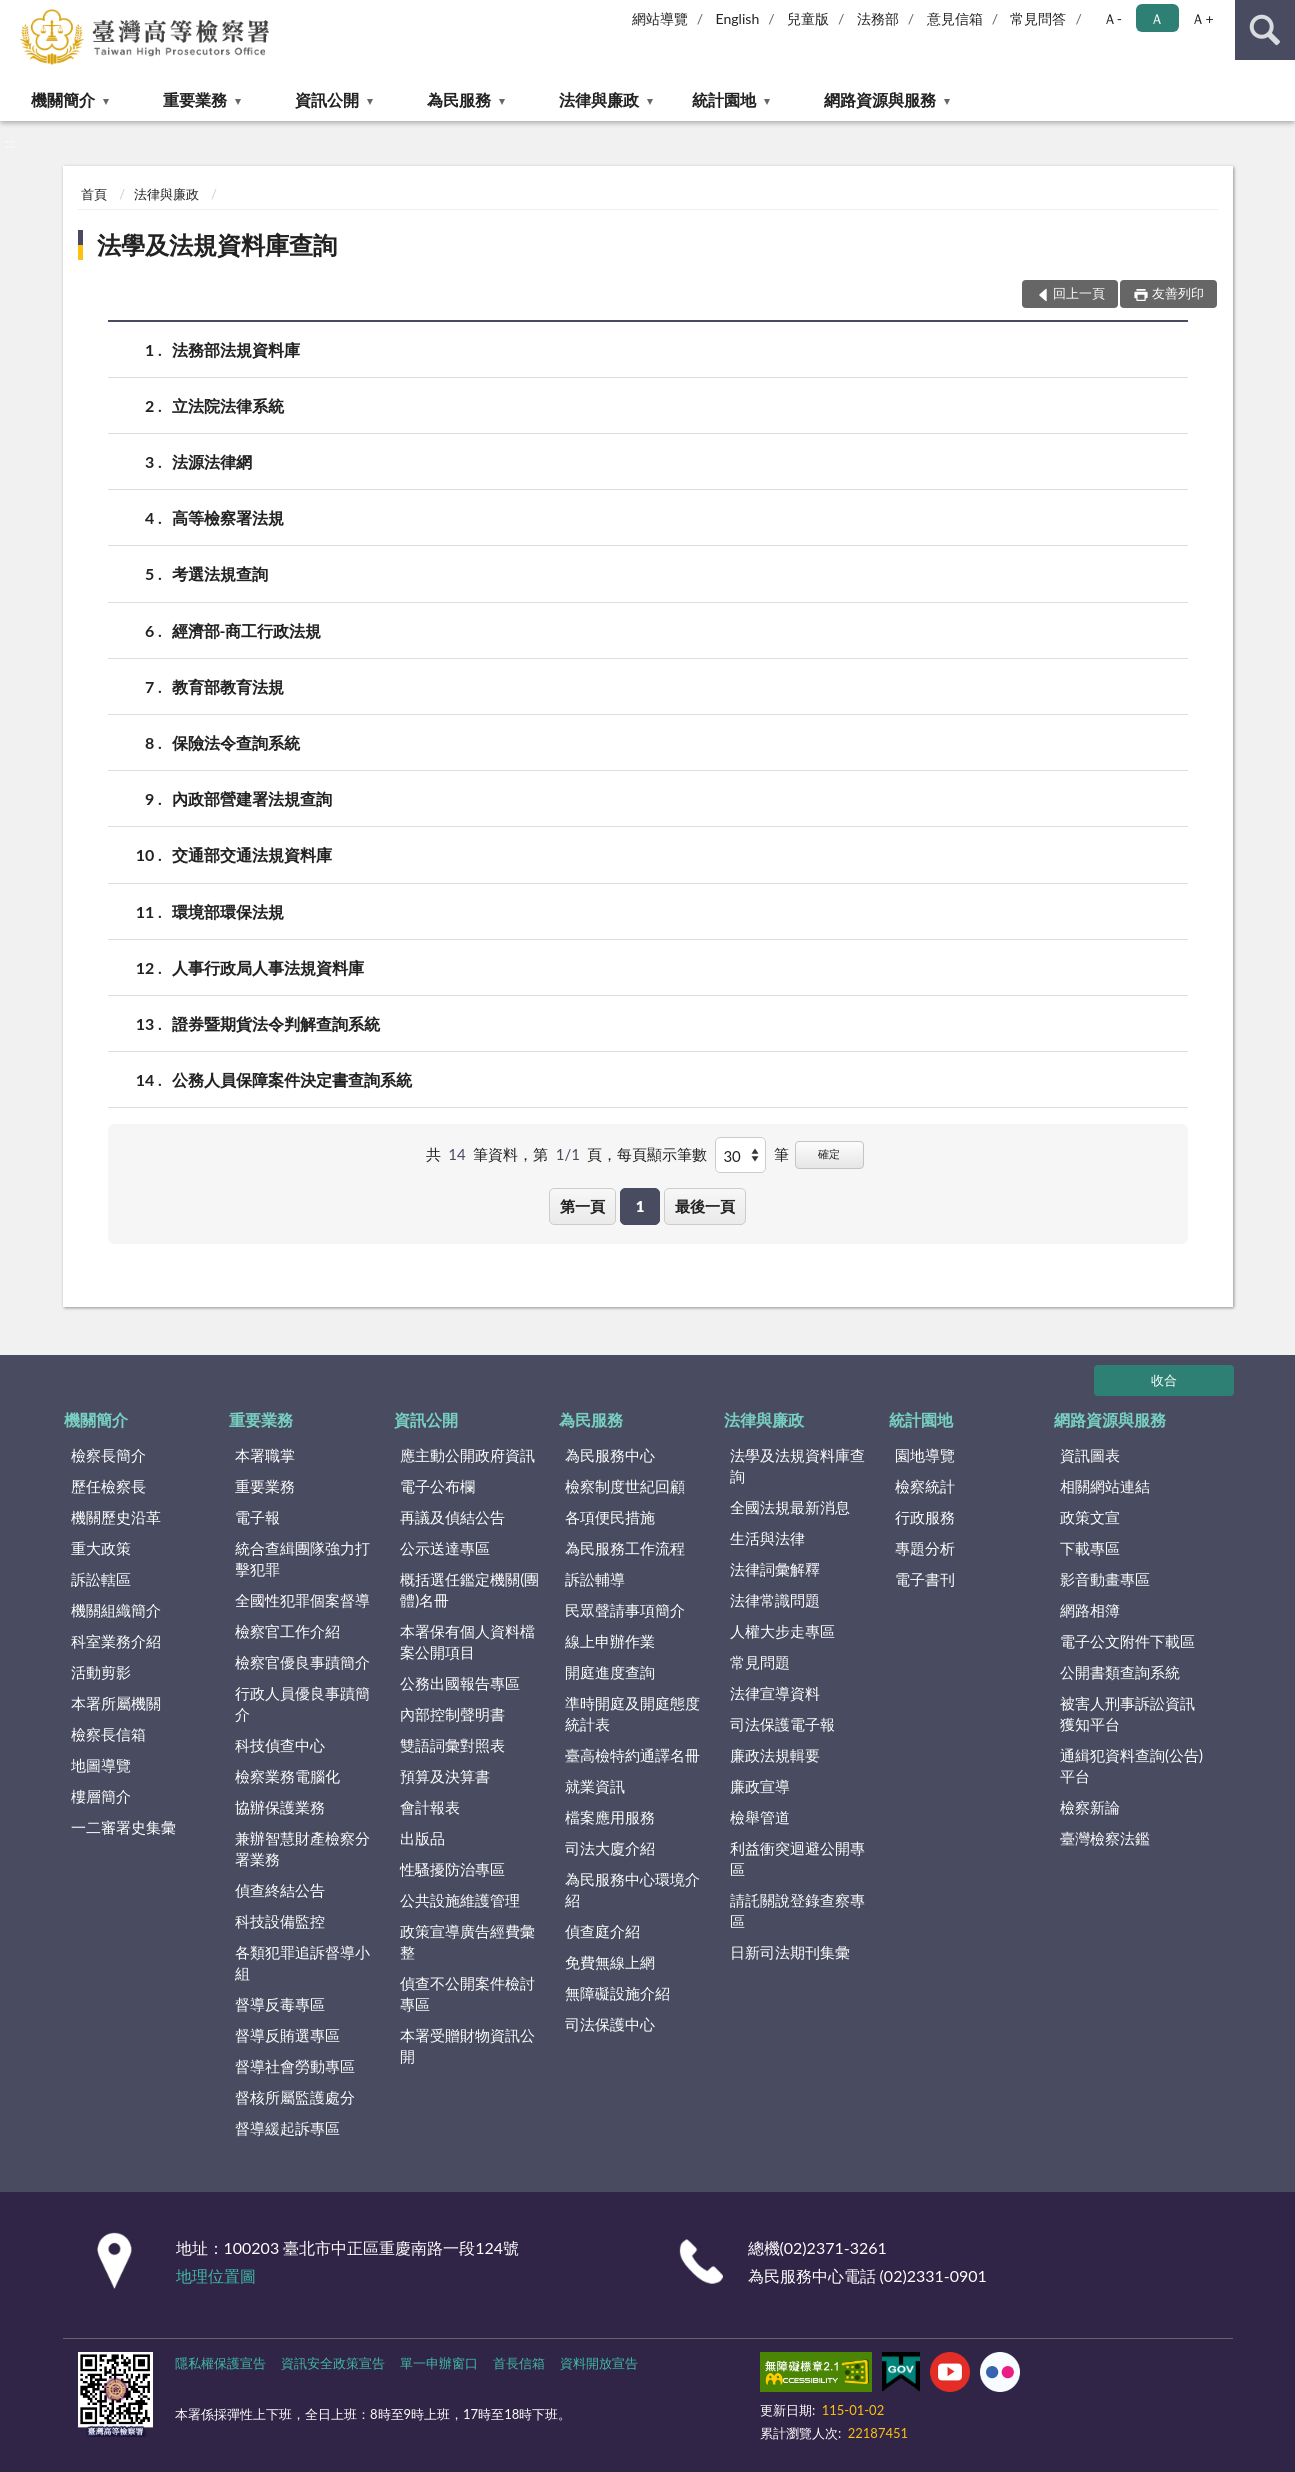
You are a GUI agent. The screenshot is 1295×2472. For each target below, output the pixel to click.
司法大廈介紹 (610, 1848)
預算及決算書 (445, 1776)
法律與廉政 (599, 99)
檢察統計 (925, 1486)
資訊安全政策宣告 (333, 2363)
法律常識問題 (775, 1600)
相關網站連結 (1105, 1486)
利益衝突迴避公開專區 (797, 1858)
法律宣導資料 (775, 1693)
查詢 (1265, 30)
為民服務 (459, 99)
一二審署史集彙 (123, 1827)
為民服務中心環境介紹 (632, 1889)
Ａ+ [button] (1202, 18)
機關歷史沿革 (116, 1517)
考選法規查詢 (220, 573)
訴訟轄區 (101, 1579)
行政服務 (925, 1517)
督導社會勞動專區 (295, 2066)
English (738, 18)
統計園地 (724, 99)
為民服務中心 (610, 1455)
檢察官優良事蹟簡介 (302, 1662)
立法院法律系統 (228, 405)
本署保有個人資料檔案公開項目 (467, 1641)
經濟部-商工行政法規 (247, 630)
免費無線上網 (610, 1962)
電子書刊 (925, 1579)
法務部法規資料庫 (236, 349)
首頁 (94, 194)
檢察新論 (1090, 1807)
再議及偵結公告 (452, 1517)
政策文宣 (1090, 1517)
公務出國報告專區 (460, 1683)
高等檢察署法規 (228, 517)
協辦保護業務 (280, 1807)
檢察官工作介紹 (287, 1631)
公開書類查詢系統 (1120, 1672)
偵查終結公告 (280, 1890)
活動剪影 (101, 1672)
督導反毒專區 (280, 2004)
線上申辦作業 (610, 1641)
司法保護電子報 (782, 1724)
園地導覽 (925, 1455)
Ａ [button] (1157, 18)
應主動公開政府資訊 (467, 1455)
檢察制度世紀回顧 (625, 1486)
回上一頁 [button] (1079, 293)
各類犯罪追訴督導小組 (302, 1962)
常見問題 (760, 1662)
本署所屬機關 (116, 1703)
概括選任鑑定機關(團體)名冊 (469, 1589)
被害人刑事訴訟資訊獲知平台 (1127, 1713)
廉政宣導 (760, 1786)
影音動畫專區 (1105, 1579)
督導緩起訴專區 (287, 2128)
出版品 (422, 1838)
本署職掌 (265, 1455)
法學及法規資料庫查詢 (217, 244)
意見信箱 (955, 18)
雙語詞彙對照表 (452, 1745)
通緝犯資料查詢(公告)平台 (1131, 1765)
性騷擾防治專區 (452, 1869)
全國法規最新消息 (790, 1507)
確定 (829, 1153)
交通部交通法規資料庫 (252, 854)
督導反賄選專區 (287, 2035)
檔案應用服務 (610, 1817)
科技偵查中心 (280, 1745)
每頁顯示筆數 (662, 1154)
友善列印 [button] (1178, 293)
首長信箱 (519, 2363)
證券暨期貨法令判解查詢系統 (276, 1023)
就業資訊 (595, 1786)
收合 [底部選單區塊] (1164, 1380)
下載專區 (1090, 1548)
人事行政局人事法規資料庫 (268, 967)
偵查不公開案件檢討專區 (467, 1993)
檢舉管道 (760, 1817)
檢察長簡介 (108, 1455)
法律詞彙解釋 (775, 1569)
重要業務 (195, 99)
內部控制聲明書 (452, 1714)
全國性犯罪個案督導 (302, 1600)
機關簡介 (63, 99)
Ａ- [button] (1112, 18)
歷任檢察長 (108, 1486)
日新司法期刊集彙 (790, 1952)
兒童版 (808, 18)
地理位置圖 (216, 2275)
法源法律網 (212, 461)
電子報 (257, 1517)
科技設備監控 (280, 1921)
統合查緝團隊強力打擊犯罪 (302, 1558)
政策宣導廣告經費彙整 (467, 1941)
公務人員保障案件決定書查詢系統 (292, 1079)
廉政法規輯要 (775, 1755)
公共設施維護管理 (460, 1900)
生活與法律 (767, 1538)
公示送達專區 (445, 1548)
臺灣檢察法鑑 (1105, 1838)
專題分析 (925, 1548)
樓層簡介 (101, 1796)
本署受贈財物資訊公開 (467, 2045)
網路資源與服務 (880, 99)
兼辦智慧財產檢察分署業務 (302, 1848)
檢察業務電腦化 (287, 1776)
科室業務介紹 (116, 1641)
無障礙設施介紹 (617, 1993)
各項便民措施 (610, 1517)
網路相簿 (1090, 1610)
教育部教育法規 (228, 686)
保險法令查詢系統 (236, 742)
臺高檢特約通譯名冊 (632, 1755)
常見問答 (1038, 18)
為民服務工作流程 (625, 1548)
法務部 (878, 18)
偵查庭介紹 (602, 1931)
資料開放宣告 (599, 2363)
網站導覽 (660, 18)
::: (16, 15)
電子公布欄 (437, 1486)
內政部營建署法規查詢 (252, 798)
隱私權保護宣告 (220, 2363)
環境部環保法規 (228, 911)
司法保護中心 (610, 2024)
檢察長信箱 (108, 1734)
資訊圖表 (1090, 1455)
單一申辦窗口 (439, 2363)
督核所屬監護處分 (295, 2097)
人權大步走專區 (782, 1631)
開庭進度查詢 (610, 1672)
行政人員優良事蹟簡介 (302, 1703)
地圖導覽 (101, 1765)
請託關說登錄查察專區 (797, 1910)
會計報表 (430, 1807)
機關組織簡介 (116, 1610)
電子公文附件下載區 (1127, 1641)
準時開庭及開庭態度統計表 (632, 1713)
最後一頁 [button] (705, 1206)
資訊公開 (327, 99)
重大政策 (101, 1548)
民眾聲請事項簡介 (625, 1610)
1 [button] (640, 1206)
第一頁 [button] (582, 1206)
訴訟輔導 (595, 1579)
